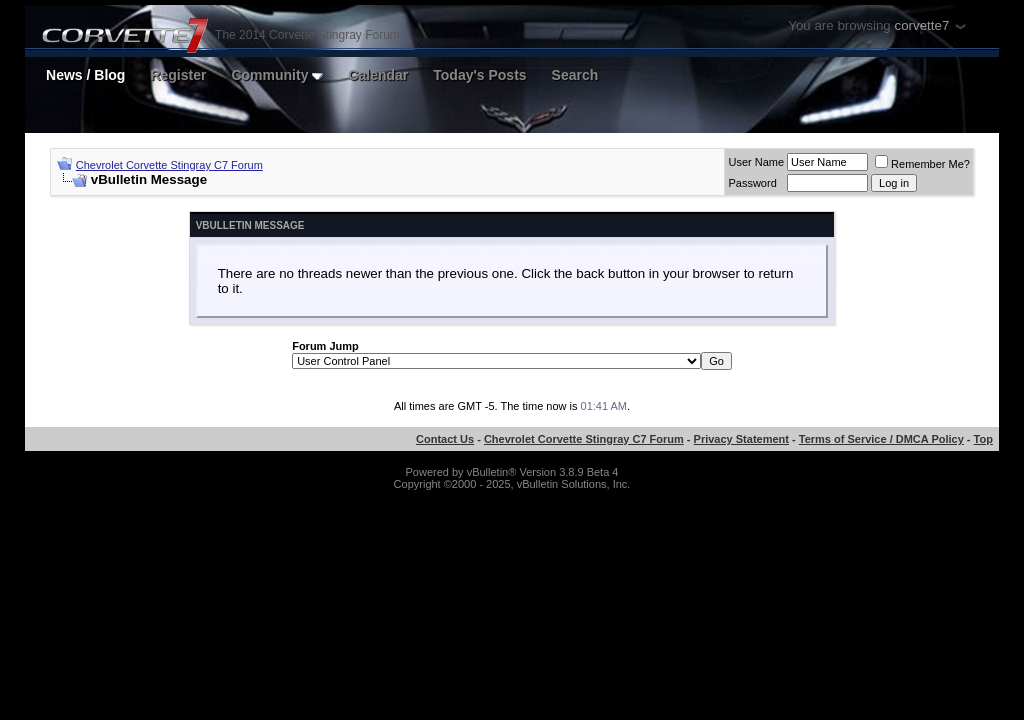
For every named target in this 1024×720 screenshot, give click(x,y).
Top (983, 439)
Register (178, 75)
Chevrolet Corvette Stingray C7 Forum (169, 165)
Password (752, 183)
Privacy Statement (741, 439)
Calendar (378, 75)
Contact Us (445, 439)
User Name (756, 162)
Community (277, 75)
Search (575, 75)
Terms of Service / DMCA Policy (881, 439)
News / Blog (85, 75)
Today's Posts (479, 75)
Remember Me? (922, 164)
